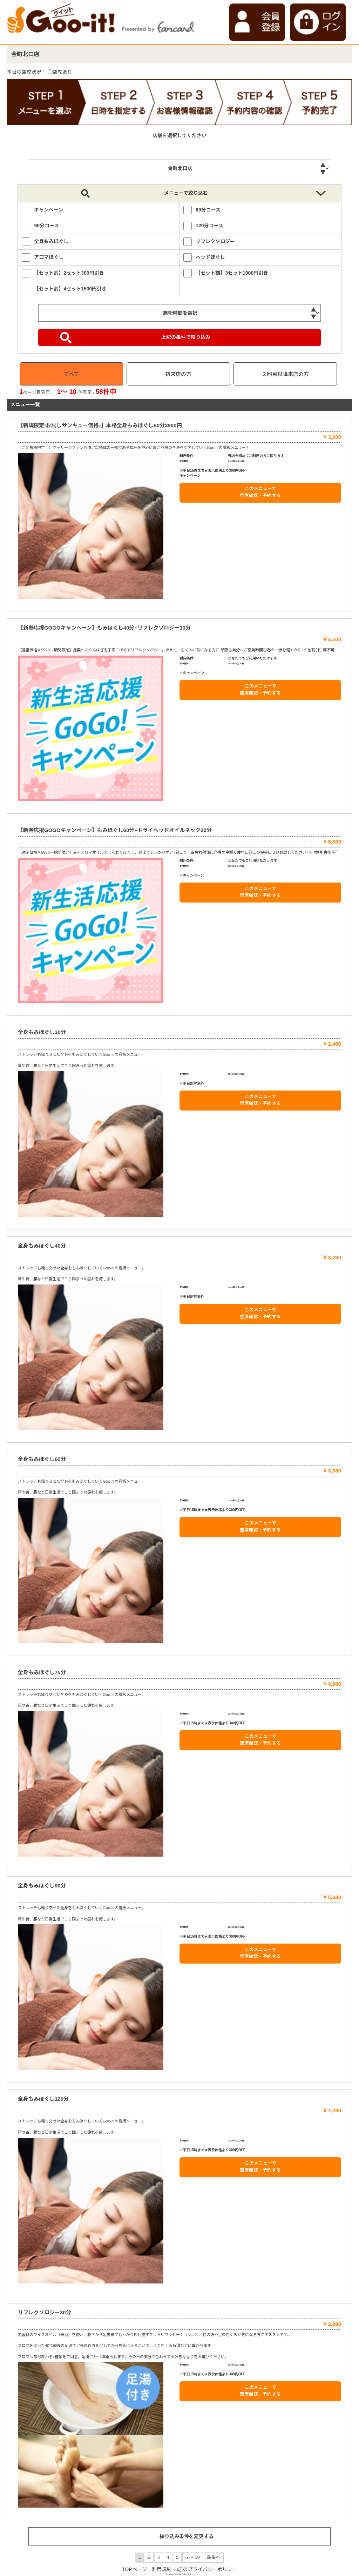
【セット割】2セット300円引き (69, 273)
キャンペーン (48, 210)
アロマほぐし (48, 257)
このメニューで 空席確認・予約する (260, 492)
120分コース (209, 225)
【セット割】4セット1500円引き (70, 288)
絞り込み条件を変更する (187, 2536)
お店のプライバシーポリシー (205, 2569)
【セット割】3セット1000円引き (232, 273)
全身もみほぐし (51, 241)
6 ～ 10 (192, 2557)
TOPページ (134, 2569)
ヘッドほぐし (210, 257)
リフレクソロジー (215, 241)
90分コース (46, 225)
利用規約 (161, 2569)
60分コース (208, 210)
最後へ (214, 2557)
